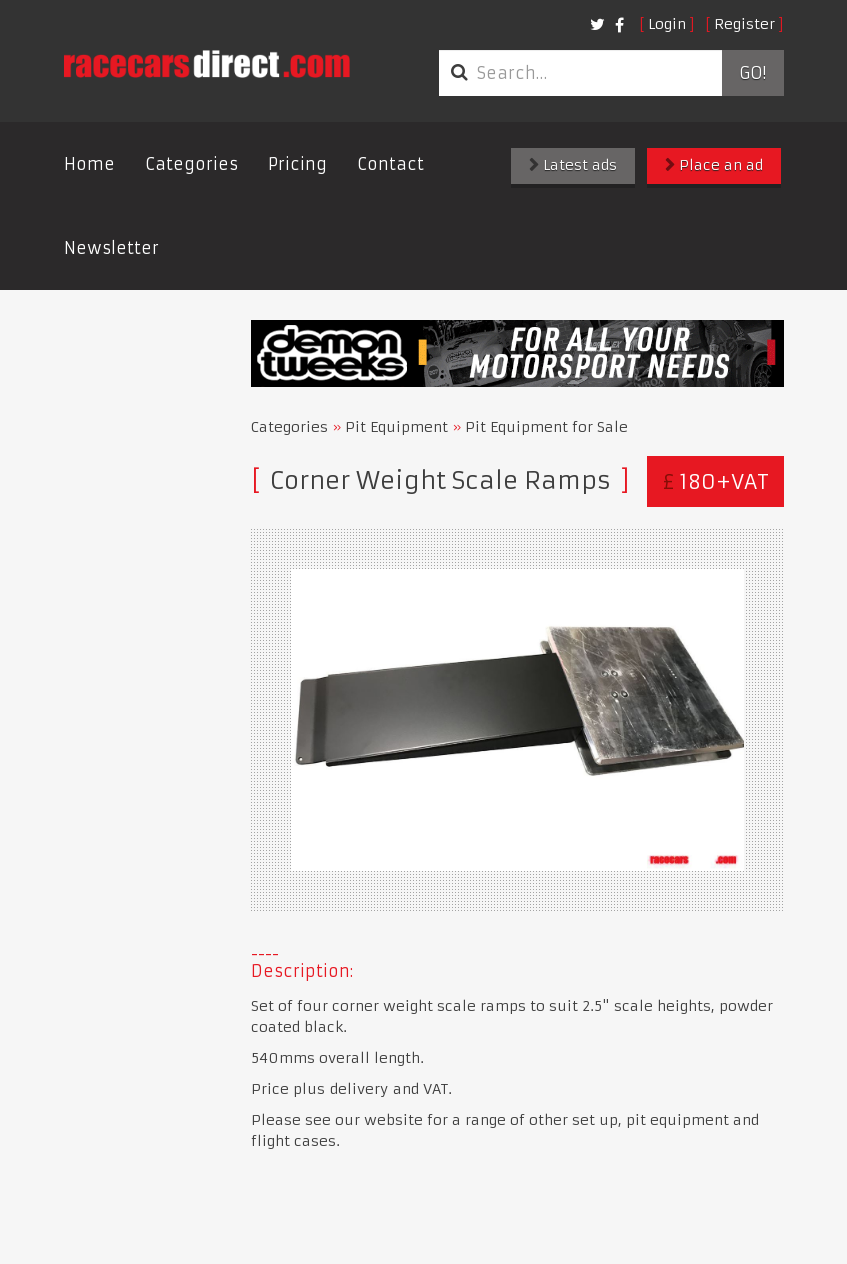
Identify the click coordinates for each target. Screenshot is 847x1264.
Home (89, 164)
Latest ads (573, 165)
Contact (390, 164)
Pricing (297, 164)
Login (667, 24)
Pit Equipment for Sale (546, 427)
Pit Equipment (396, 427)
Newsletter (111, 248)
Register (744, 24)
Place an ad (714, 165)
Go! (752, 73)
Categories (191, 164)
